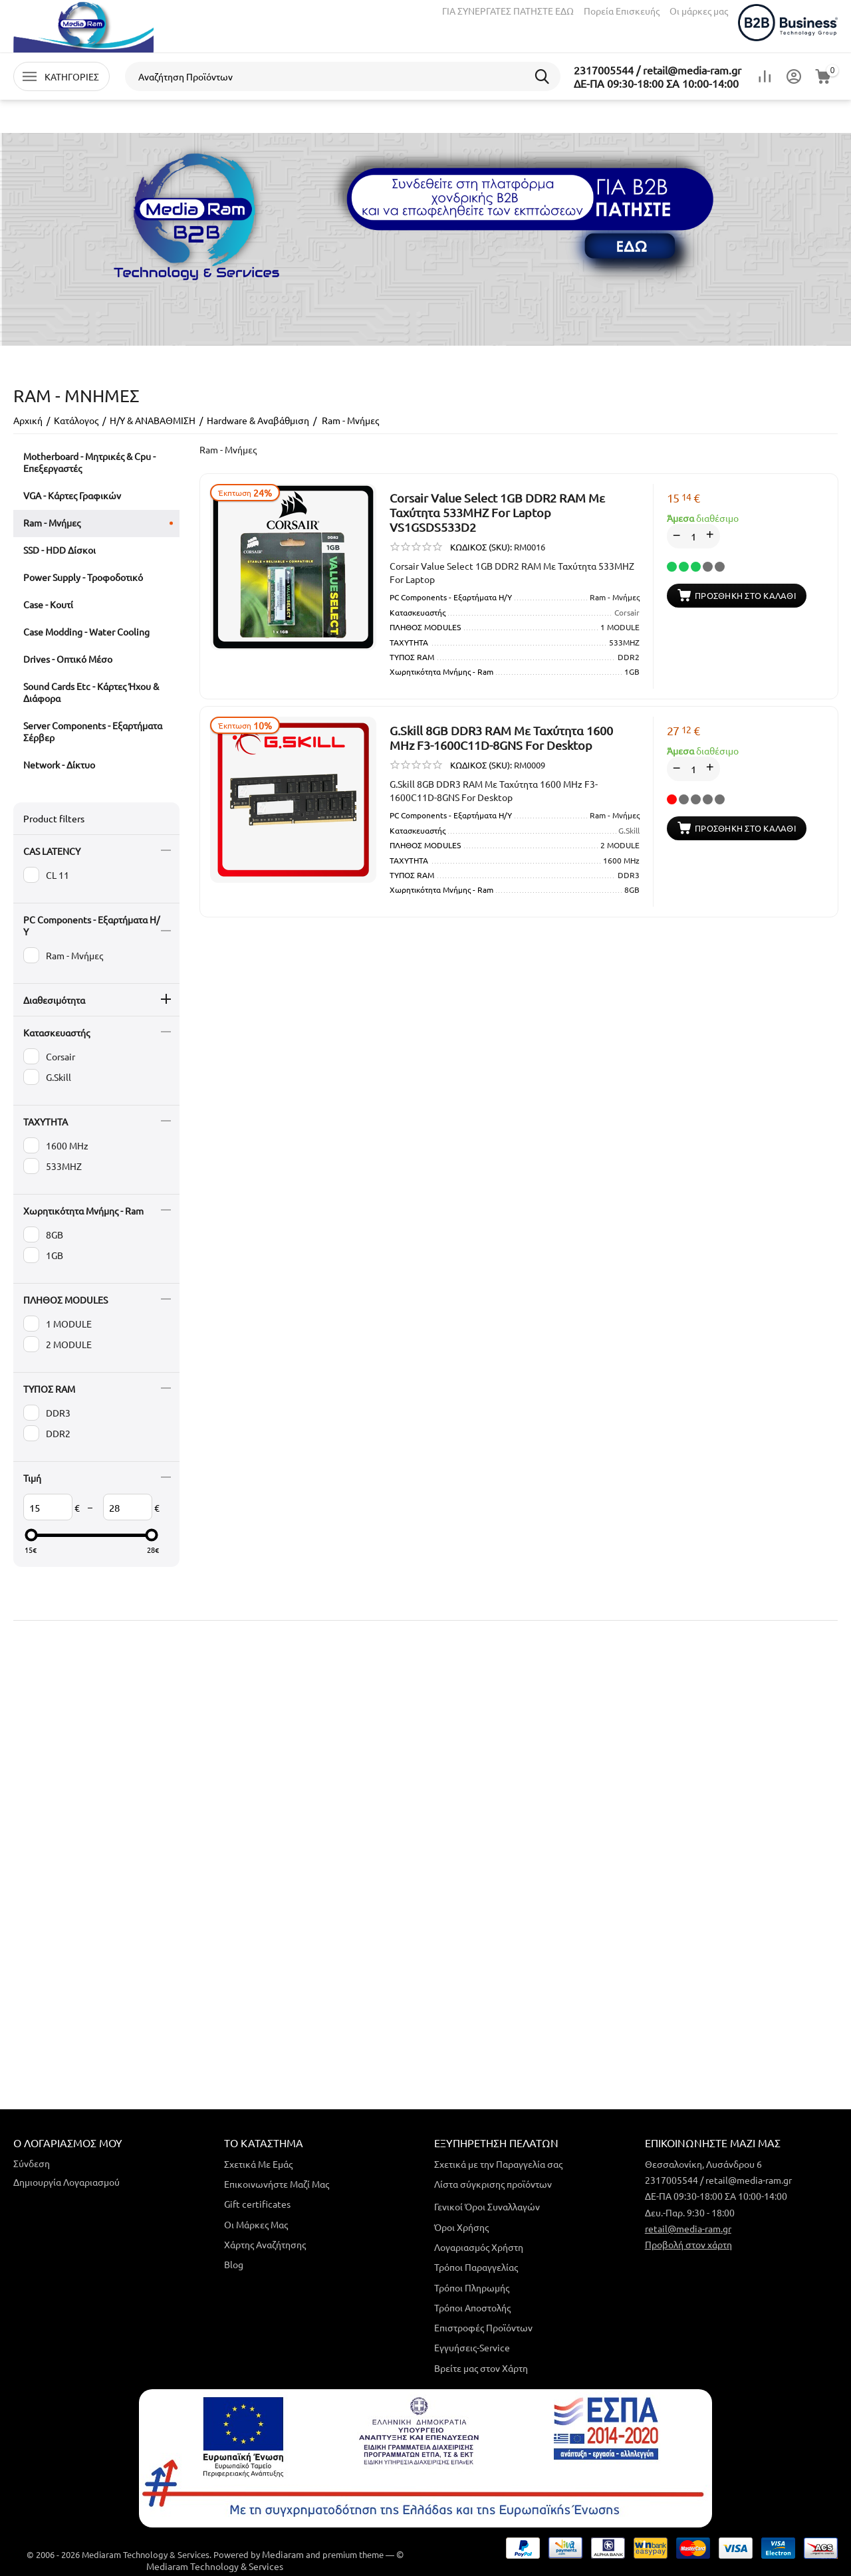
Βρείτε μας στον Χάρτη (481, 2368)
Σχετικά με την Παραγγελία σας (498, 2164)
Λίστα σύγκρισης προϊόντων (493, 2184)
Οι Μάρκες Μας (256, 2224)
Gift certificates (257, 2204)
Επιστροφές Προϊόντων (483, 2327)
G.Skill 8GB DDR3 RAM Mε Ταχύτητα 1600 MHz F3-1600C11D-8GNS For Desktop (501, 737)
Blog (233, 2264)
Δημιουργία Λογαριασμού (66, 2182)
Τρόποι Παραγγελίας (476, 2267)
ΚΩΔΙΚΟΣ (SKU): (481, 546)
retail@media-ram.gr (688, 2228)
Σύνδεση (31, 2163)
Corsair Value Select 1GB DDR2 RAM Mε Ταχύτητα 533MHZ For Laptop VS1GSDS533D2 (497, 512)
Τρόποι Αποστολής (472, 2307)
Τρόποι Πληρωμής (471, 2287)
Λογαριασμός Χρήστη (478, 2247)
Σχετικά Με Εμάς (258, 2164)
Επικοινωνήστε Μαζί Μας (276, 2184)
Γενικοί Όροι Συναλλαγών (487, 2206)
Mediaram (283, 2554)
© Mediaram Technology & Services (275, 2560)
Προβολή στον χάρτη (688, 2244)
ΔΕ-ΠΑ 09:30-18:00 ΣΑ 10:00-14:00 (656, 83)
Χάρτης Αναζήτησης (265, 2244)
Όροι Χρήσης (461, 2227)
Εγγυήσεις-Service (472, 2347)
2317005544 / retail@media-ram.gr (657, 69)
